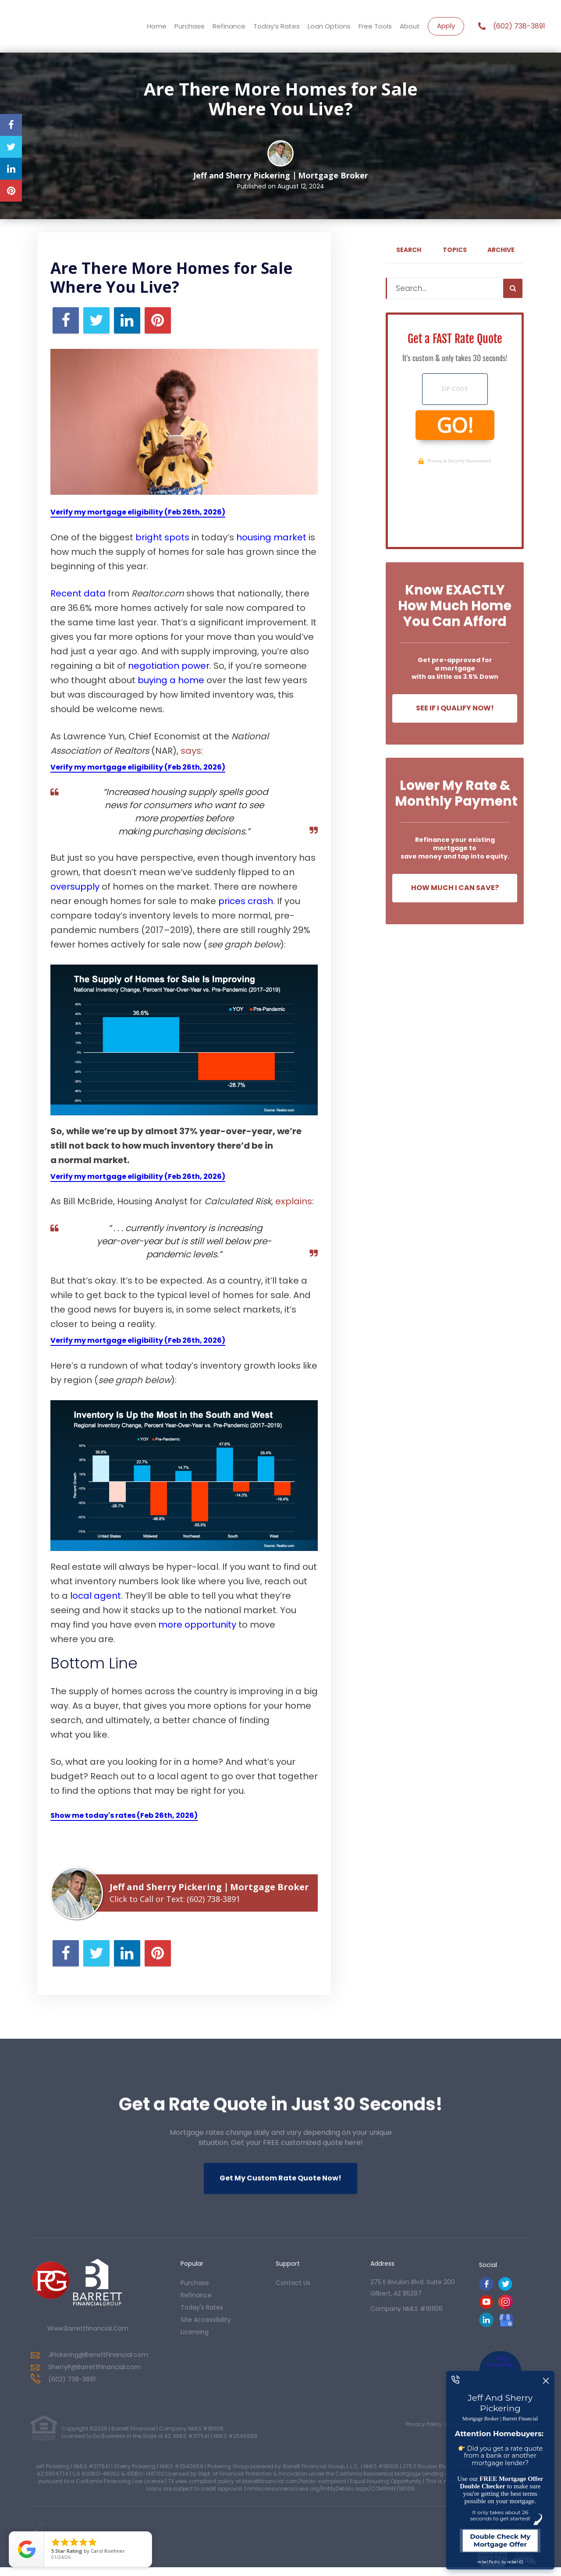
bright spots (162, 537)
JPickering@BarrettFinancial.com (98, 2354)
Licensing (195, 2332)
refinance (196, 2295)
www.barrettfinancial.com (87, 2328)
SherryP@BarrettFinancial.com (94, 2367)
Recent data (78, 593)
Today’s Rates (276, 26)
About (410, 26)
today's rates (202, 2307)
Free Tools (375, 26)
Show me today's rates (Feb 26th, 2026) (124, 1815)
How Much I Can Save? (455, 888)
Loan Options (329, 26)
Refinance (229, 26)
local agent (95, 1596)
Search (408, 249)
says (191, 751)
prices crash (245, 901)
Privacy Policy (424, 2424)
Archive (501, 249)
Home (157, 26)
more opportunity (197, 1624)
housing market (271, 537)
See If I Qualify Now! (455, 708)
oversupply (74, 886)
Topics (455, 249)
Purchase (189, 26)
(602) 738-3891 (519, 26)
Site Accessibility (206, 2319)
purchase (195, 2282)
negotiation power (168, 666)
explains (293, 1201)
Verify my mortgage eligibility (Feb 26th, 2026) (137, 512)
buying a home (171, 680)
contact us (293, 2282)
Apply (446, 25)
